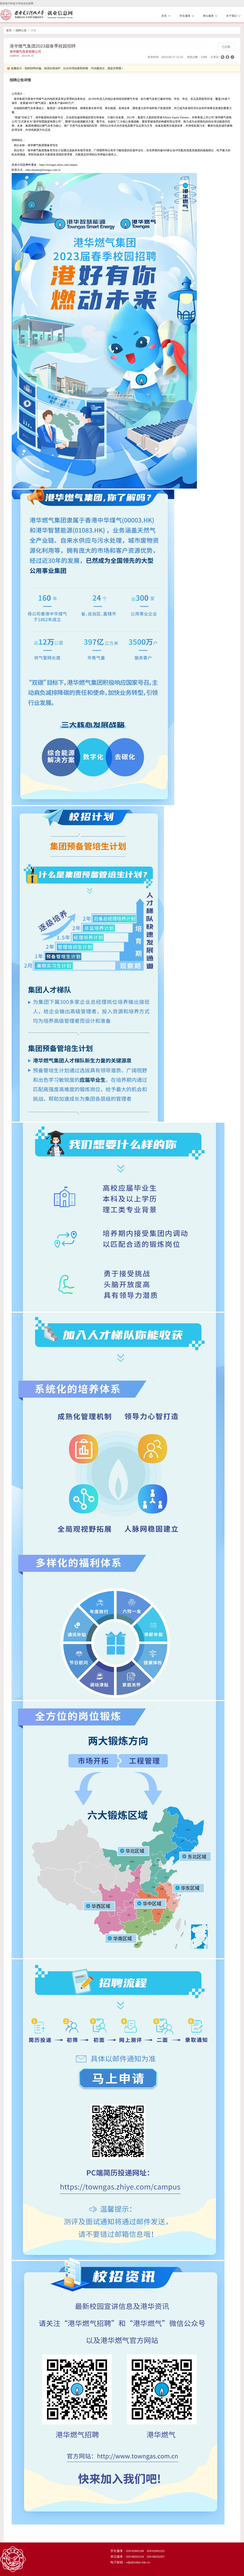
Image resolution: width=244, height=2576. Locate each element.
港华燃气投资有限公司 (25, 51)
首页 (9, 30)
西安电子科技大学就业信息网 (16, 3)
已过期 (226, 46)
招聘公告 (21, 30)
